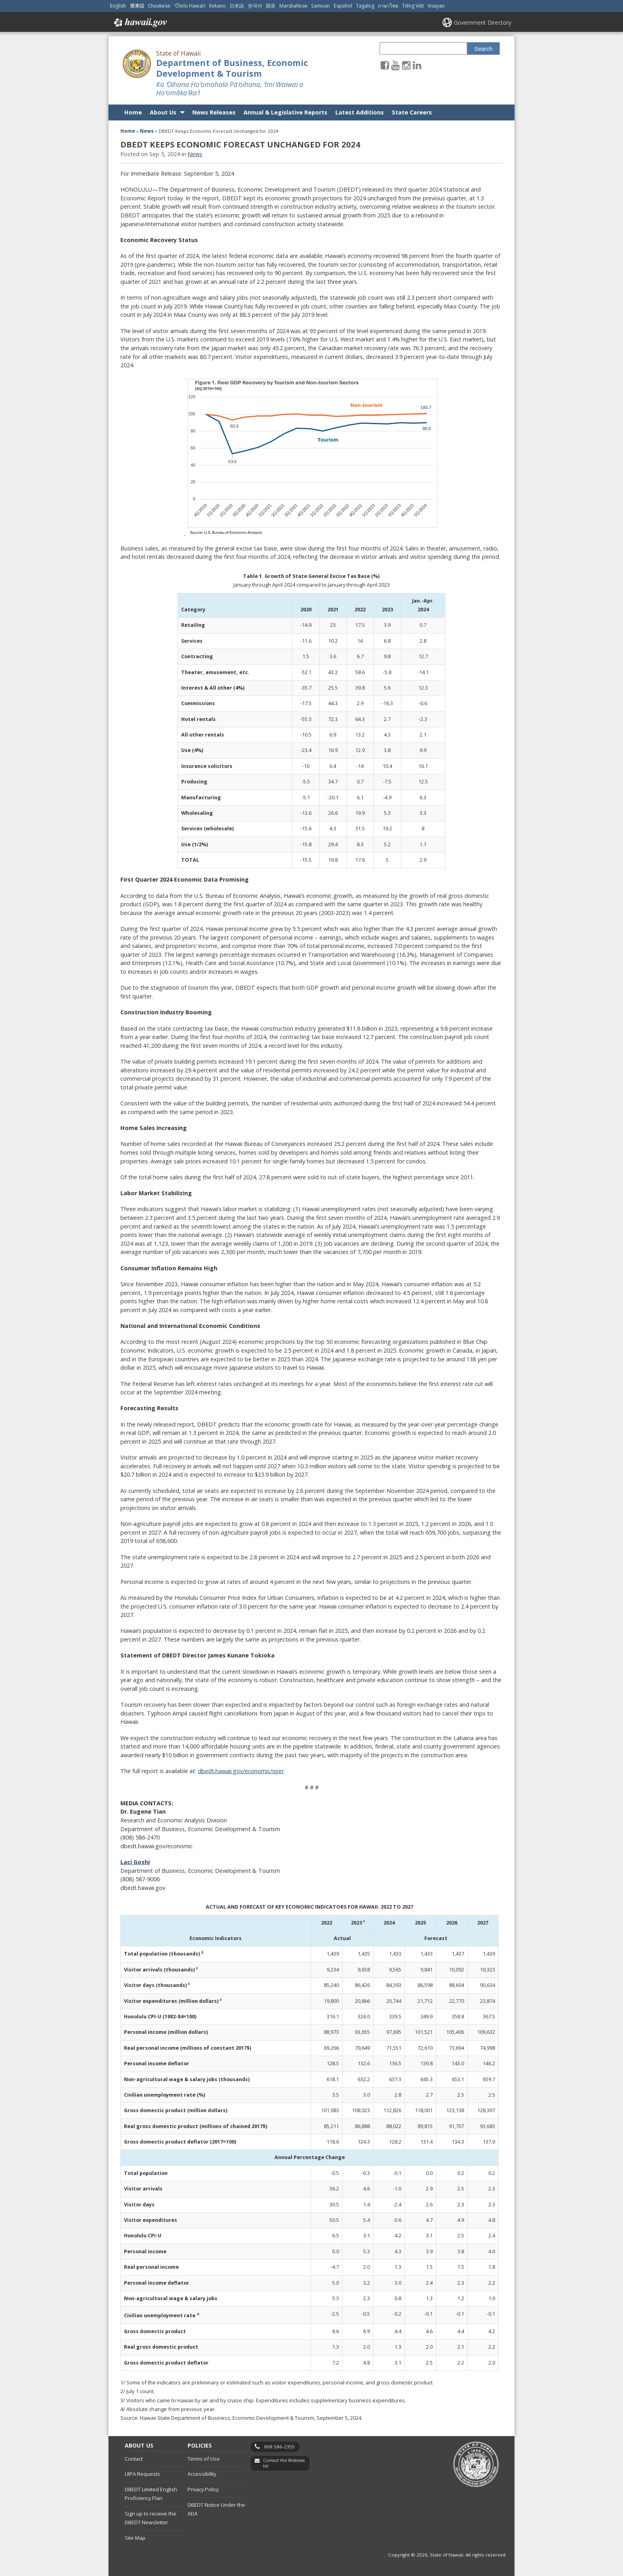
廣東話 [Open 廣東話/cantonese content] (137, 5)
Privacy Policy (203, 2489)
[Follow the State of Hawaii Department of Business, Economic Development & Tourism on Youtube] (395, 65)
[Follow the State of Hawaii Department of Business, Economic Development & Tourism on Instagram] (406, 65)
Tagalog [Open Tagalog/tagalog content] (365, 5)
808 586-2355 (279, 2447)
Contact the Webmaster (284, 2463)
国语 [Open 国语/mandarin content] (270, 5)
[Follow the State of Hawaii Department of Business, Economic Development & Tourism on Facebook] (385, 65)
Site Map (135, 2537)
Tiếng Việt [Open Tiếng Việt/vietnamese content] (413, 5)
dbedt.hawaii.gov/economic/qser (241, 1771)
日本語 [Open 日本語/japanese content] (237, 5)
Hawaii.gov (139, 23)
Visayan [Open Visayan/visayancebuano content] (436, 5)
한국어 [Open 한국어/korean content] (255, 5)
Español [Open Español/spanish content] (343, 5)
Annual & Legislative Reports (285, 112)
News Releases (214, 112)
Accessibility (202, 2473)
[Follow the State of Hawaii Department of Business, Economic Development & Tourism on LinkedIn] (417, 65)
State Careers (412, 112)
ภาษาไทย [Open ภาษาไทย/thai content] (388, 5)
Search (483, 49)
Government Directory (482, 22)
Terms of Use (204, 2458)
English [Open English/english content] (118, 5)
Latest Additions (359, 112)
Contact (134, 2458)
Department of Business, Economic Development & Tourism (232, 68)
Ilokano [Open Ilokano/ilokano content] (217, 5)
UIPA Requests (142, 2473)
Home (133, 112)
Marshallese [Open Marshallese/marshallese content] (293, 5)
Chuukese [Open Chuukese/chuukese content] (159, 5)
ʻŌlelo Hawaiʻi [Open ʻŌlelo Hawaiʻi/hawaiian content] (189, 5)
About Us (163, 112)
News (147, 131)
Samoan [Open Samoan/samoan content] (320, 5)
